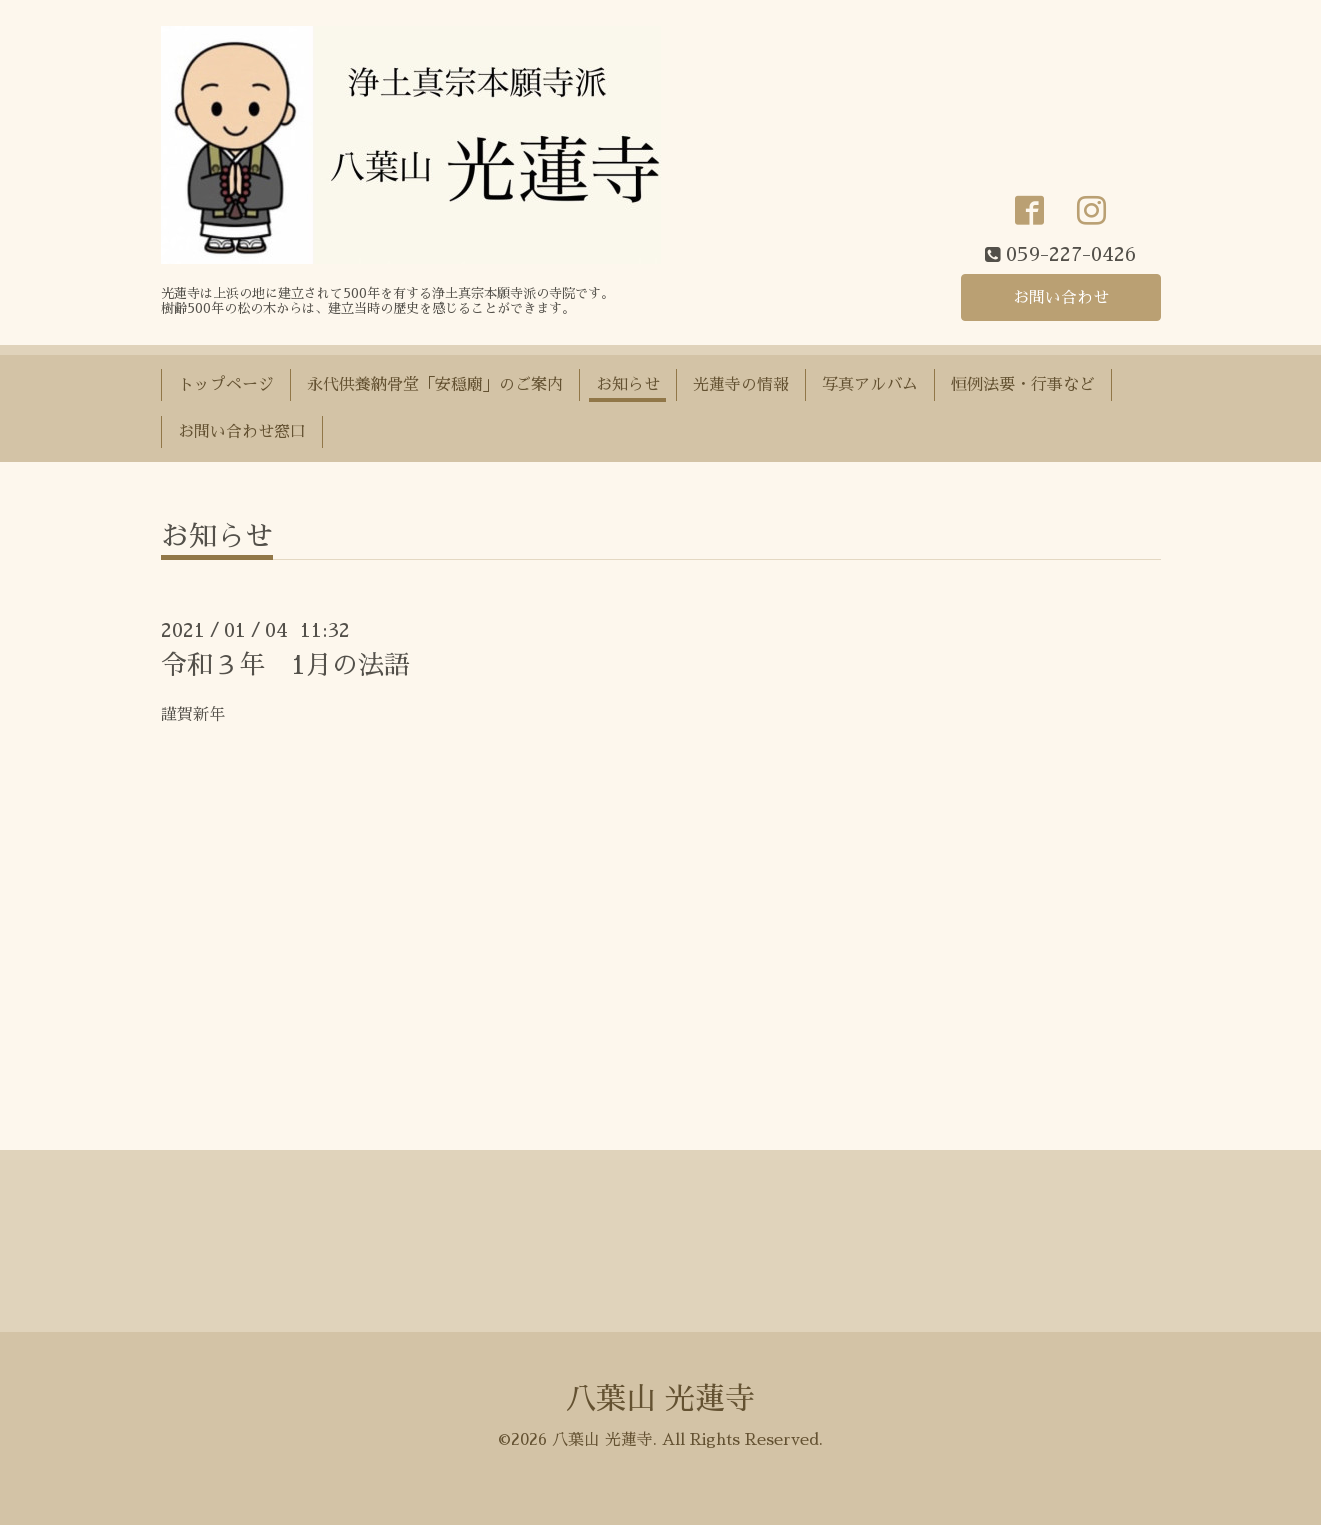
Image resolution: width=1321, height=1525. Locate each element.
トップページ (226, 385)
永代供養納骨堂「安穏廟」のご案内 (435, 385)
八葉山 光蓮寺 (660, 1399)
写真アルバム (870, 385)
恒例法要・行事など (1023, 385)
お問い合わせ (1061, 298)
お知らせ (628, 385)
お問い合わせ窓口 (242, 432)
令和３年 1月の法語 (285, 665)
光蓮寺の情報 (741, 385)
